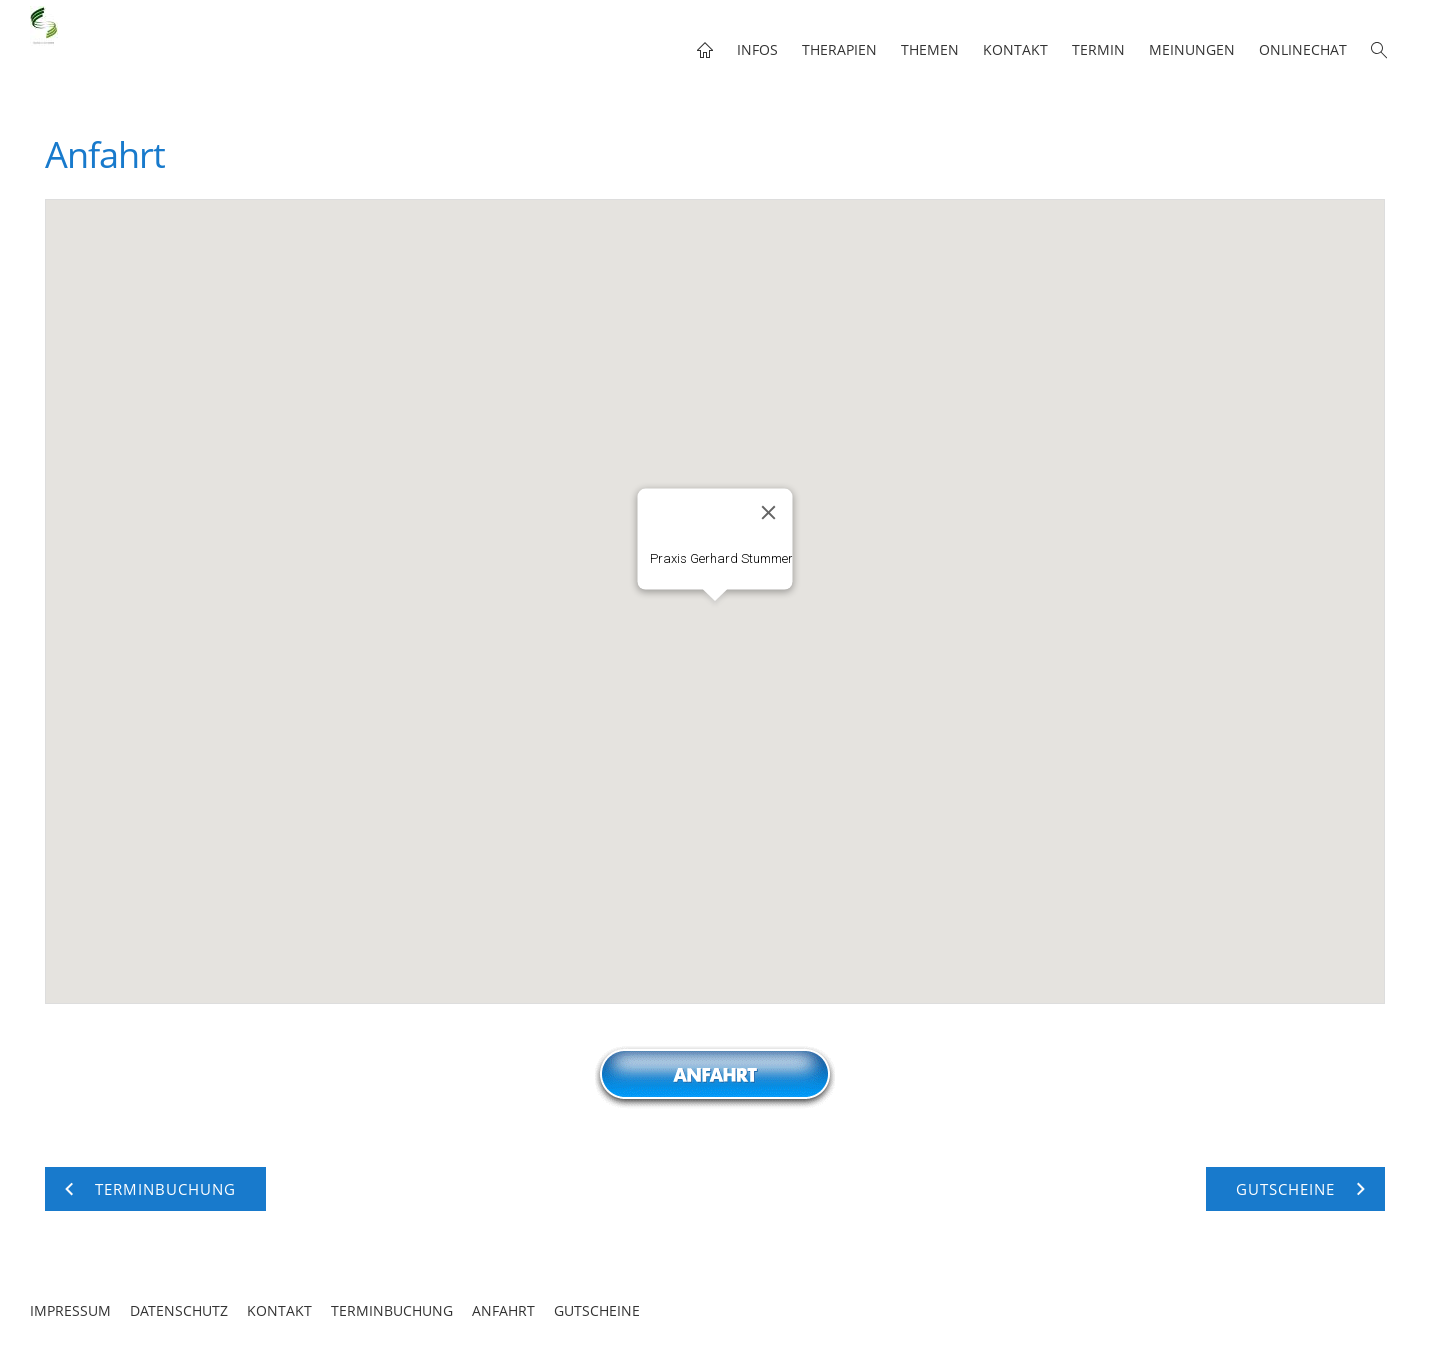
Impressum (70, 1310)
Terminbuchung (392, 1310)
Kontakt (279, 1310)
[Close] (768, 513)
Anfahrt (503, 1310)
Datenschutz (179, 1310)
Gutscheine (597, 1310)
